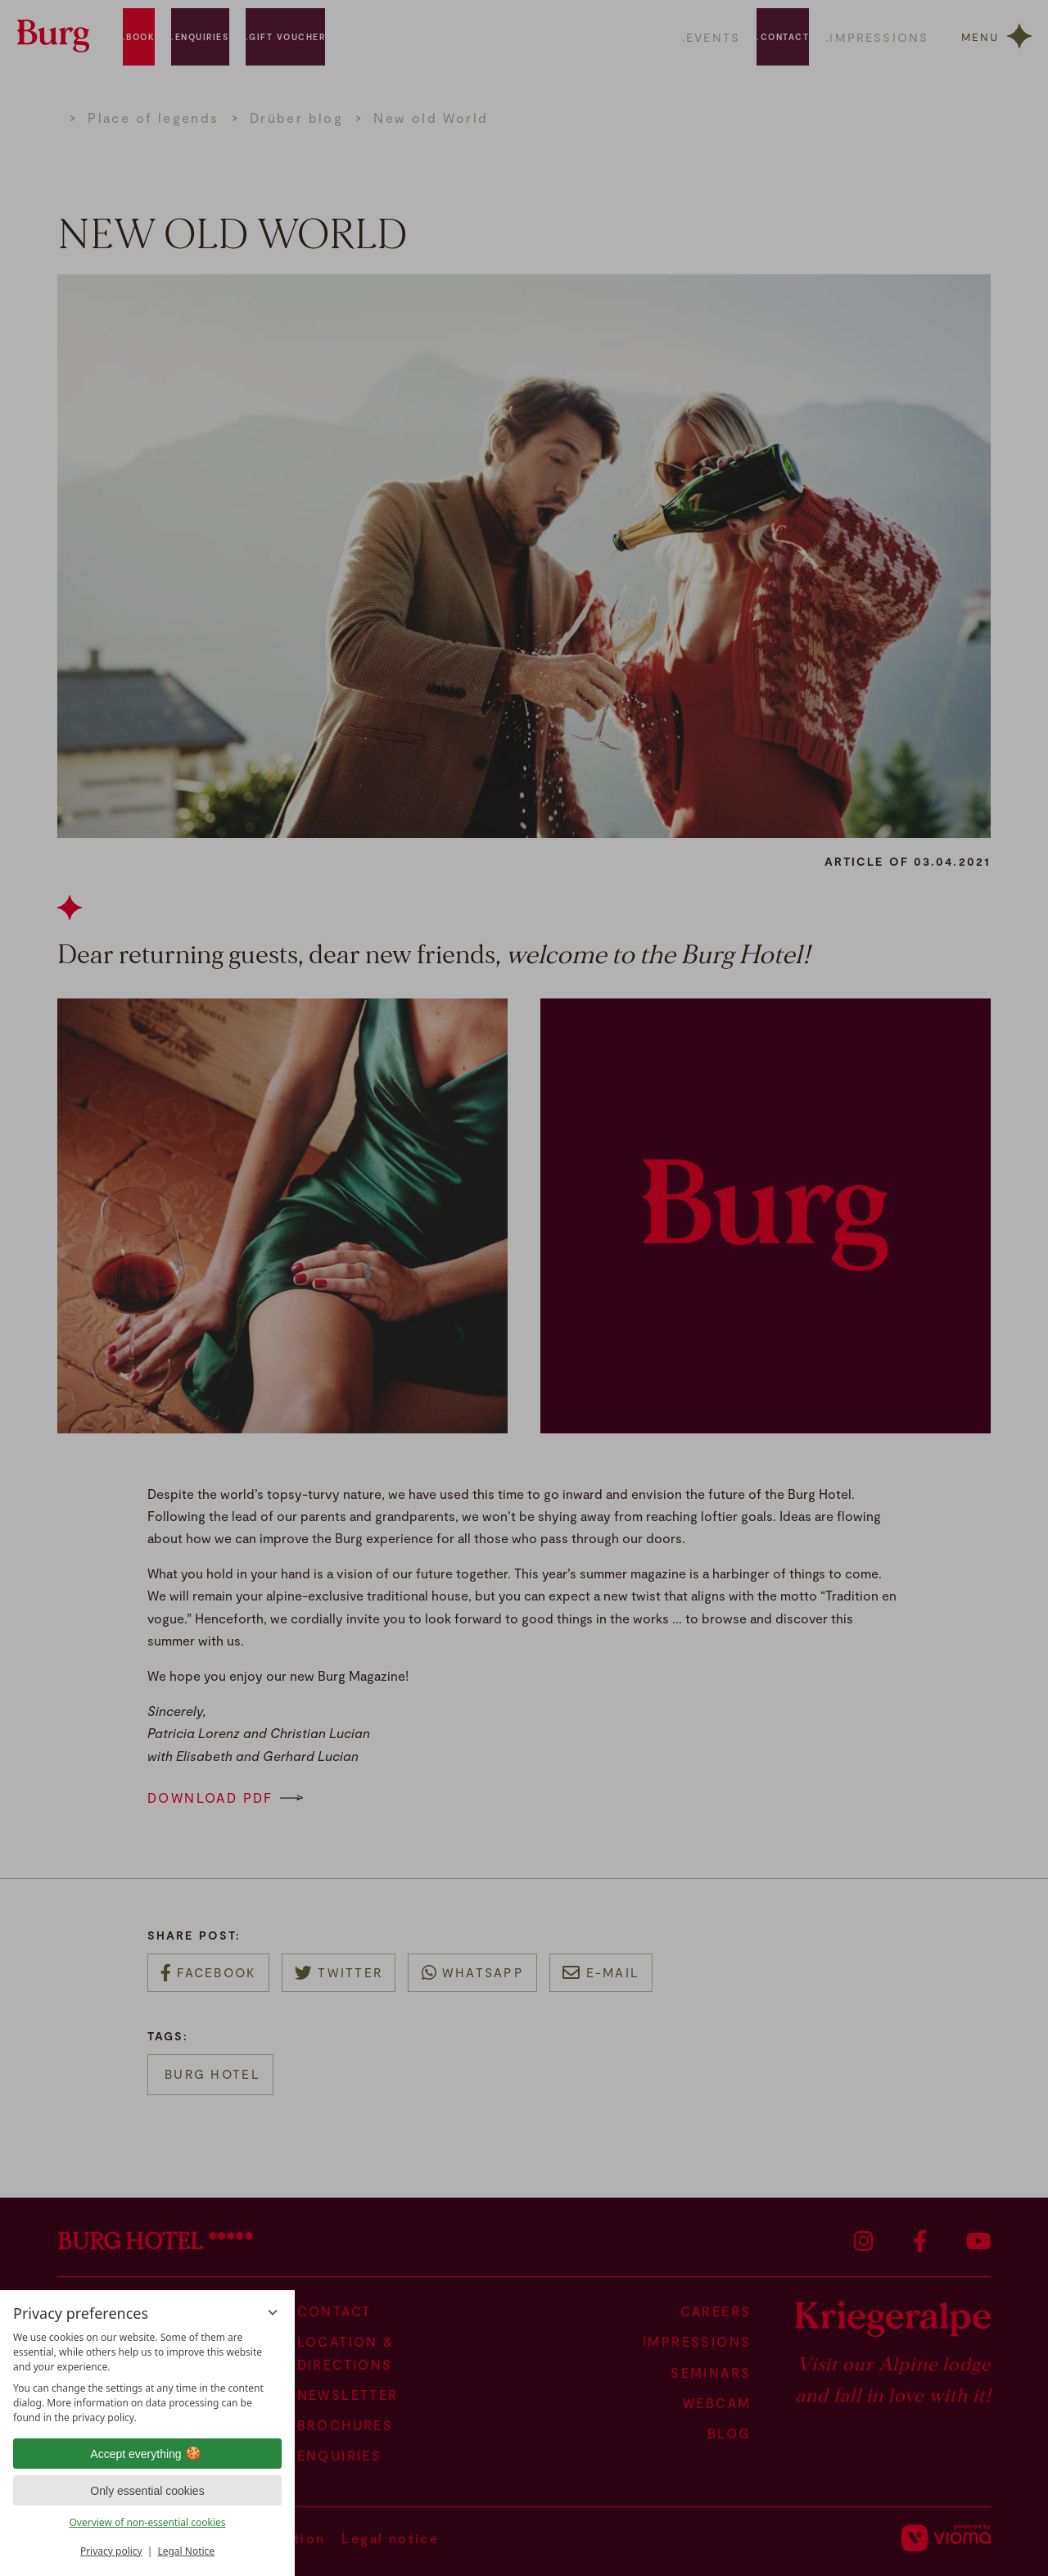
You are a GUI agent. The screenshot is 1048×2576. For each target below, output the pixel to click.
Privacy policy (111, 2551)
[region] (147, 2377)
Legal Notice (186, 2551)
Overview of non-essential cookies (147, 2522)
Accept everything (147, 2454)
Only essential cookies (147, 2490)
